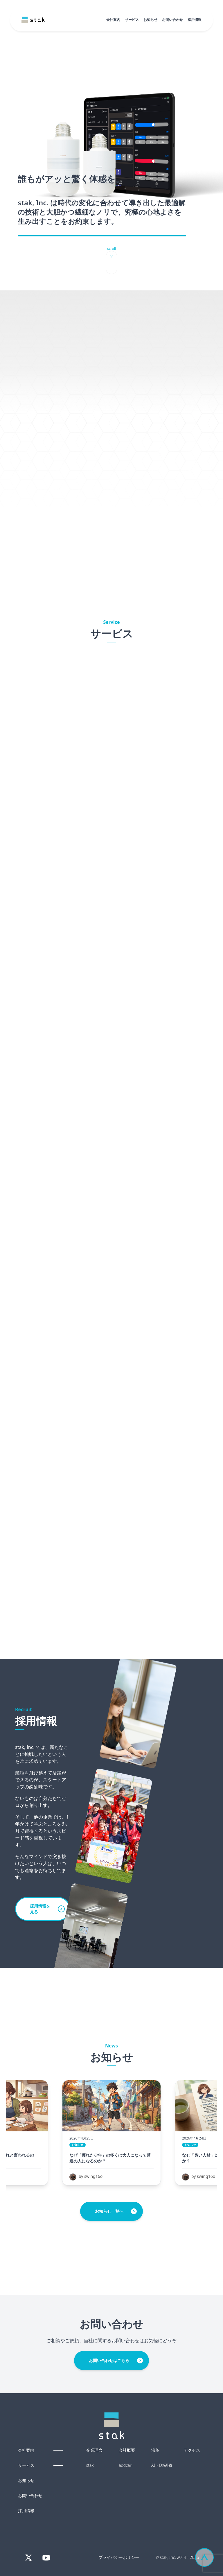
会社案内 (113, 19)
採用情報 (195, 19)
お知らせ (150, 19)
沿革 (155, 2450)
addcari (125, 2465)
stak (90, 2465)
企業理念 (94, 2450)
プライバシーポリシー (118, 2557)
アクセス (192, 2450)
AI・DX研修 (161, 2465)
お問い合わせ (172, 19)
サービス (132, 19)
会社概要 (127, 2450)
